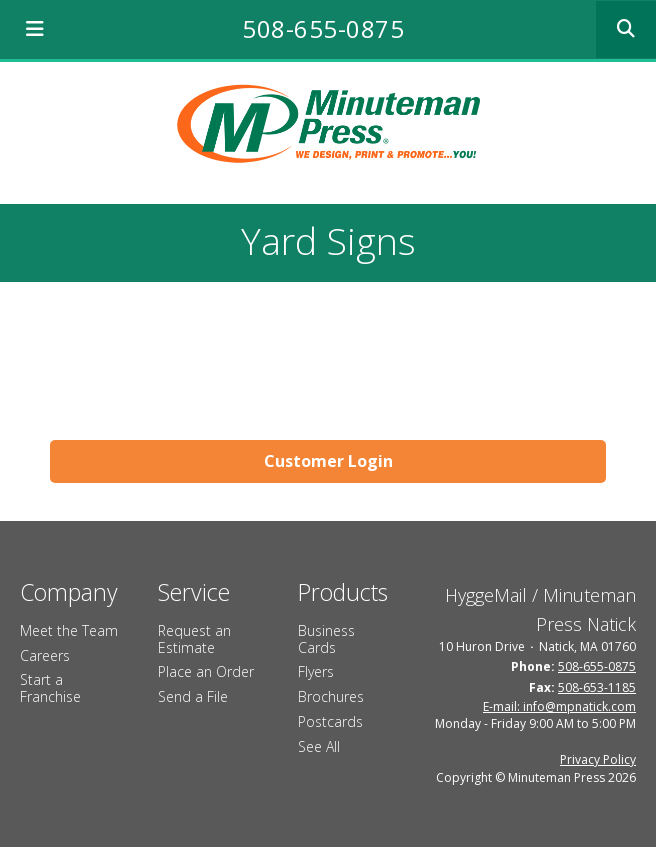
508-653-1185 (597, 687)
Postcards (330, 721)
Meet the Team (69, 630)
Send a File (193, 696)
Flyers (316, 671)
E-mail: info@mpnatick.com (559, 706)
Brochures (331, 696)
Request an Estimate (194, 639)
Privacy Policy (598, 759)
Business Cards (326, 639)
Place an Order (206, 671)
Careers (45, 655)
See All (319, 746)
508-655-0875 (323, 28)
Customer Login (328, 461)
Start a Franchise (50, 688)
